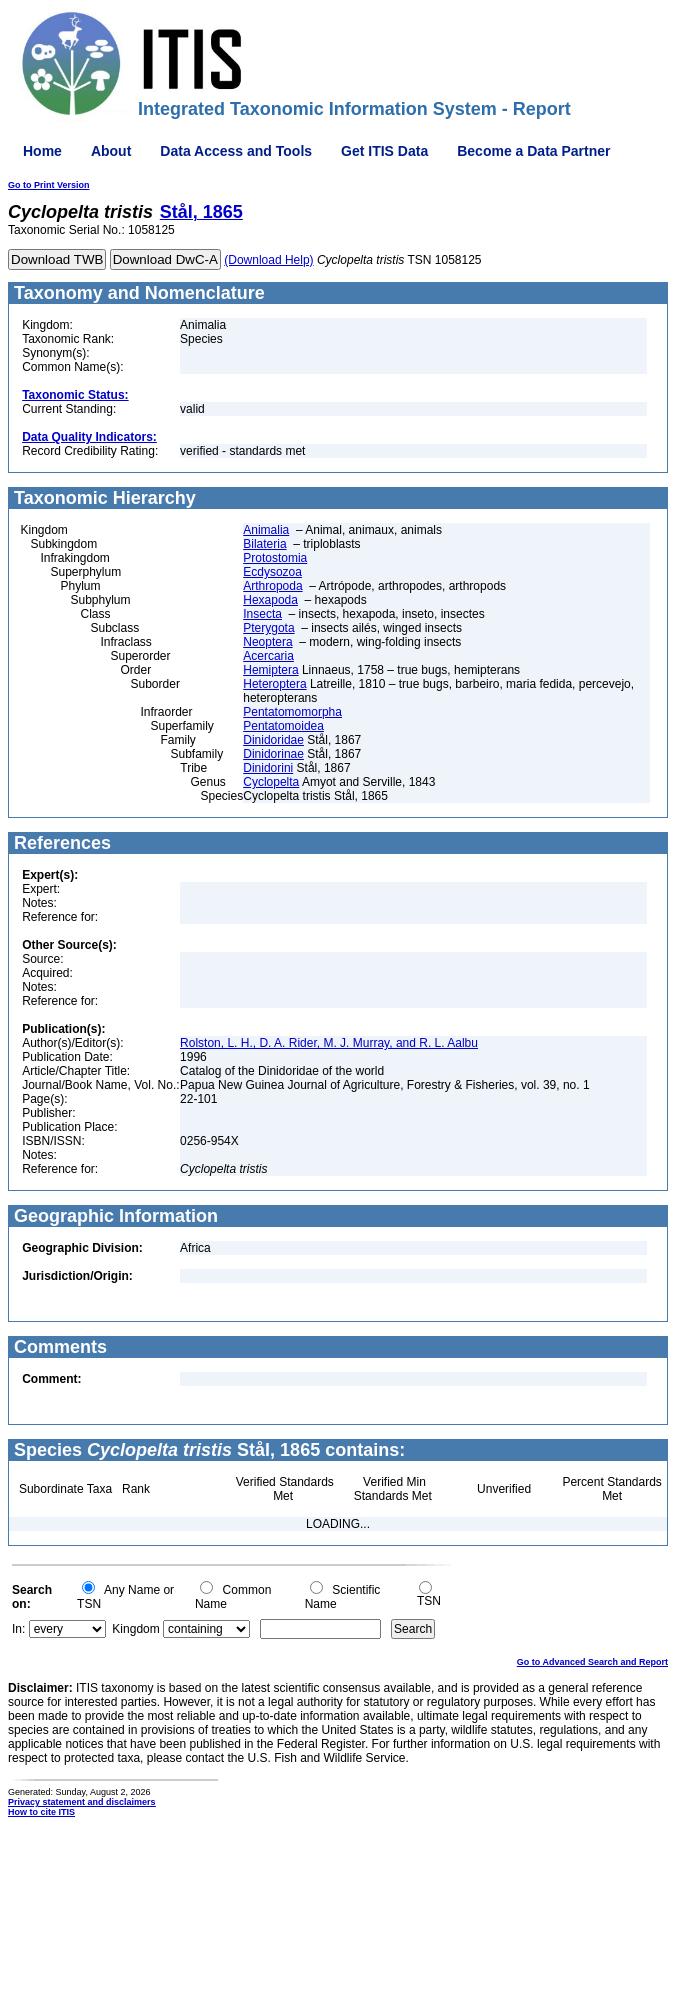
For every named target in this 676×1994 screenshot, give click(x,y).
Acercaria (268, 656)
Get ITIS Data (384, 151)
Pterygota (268, 628)
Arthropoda (272, 586)
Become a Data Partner (533, 151)
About (111, 151)
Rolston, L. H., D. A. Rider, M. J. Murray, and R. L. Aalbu (329, 1043)
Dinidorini (268, 768)
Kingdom (135, 1629)
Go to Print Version (49, 185)
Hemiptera (270, 670)
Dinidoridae (273, 740)
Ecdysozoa (272, 572)
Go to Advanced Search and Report (592, 1662)
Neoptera (267, 642)
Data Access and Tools (236, 151)
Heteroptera (274, 684)
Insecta (262, 614)
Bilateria (264, 544)
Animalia (266, 530)
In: (18, 1629)
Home (42, 151)
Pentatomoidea (283, 726)
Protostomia (275, 558)
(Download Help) (268, 260)
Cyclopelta (271, 782)
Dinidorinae (273, 754)
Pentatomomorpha (292, 712)
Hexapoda (270, 600)
